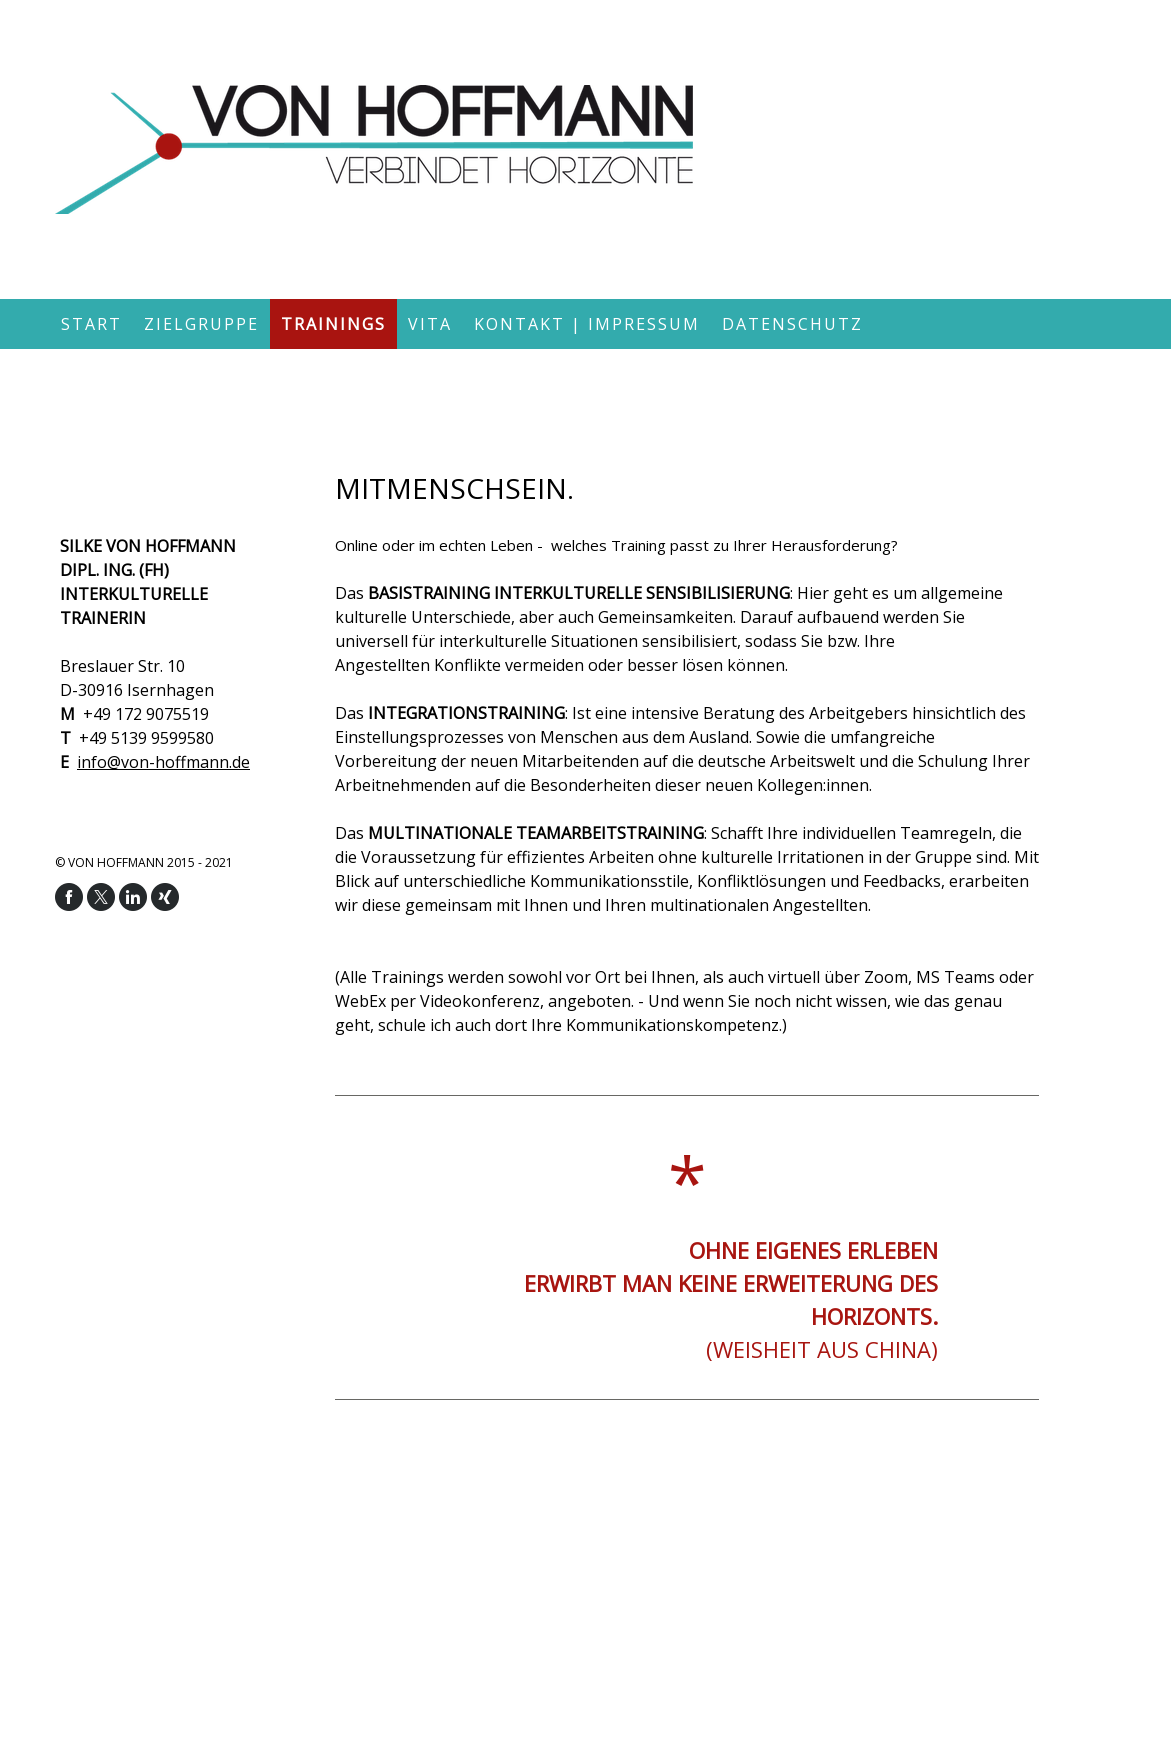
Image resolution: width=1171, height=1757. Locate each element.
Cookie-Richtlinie (68, 1625)
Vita (430, 324)
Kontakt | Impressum (587, 324)
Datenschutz (792, 324)
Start (91, 324)
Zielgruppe (201, 324)
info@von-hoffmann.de (163, 762)
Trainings (333, 324)
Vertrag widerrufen (193, 1625)
